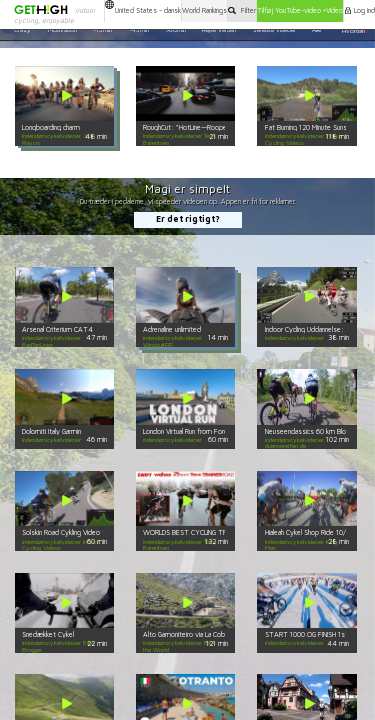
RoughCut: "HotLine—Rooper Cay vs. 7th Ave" (213, 127)
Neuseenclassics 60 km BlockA (311, 431)
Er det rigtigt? (188, 219)
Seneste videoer (274, 30)
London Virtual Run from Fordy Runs (195, 431)
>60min (175, 30)
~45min (139, 30)
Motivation (62, 30)
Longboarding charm (51, 127)
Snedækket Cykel (48, 634)
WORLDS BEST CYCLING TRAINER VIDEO (204, 532)
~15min (102, 30)
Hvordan (355, 30)
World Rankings (204, 10)
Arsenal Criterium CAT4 (57, 329)
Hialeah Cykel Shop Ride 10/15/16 (314, 532)
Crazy (22, 30)
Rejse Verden (219, 30)
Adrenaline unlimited (172, 329)
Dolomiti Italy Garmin (51, 431)
